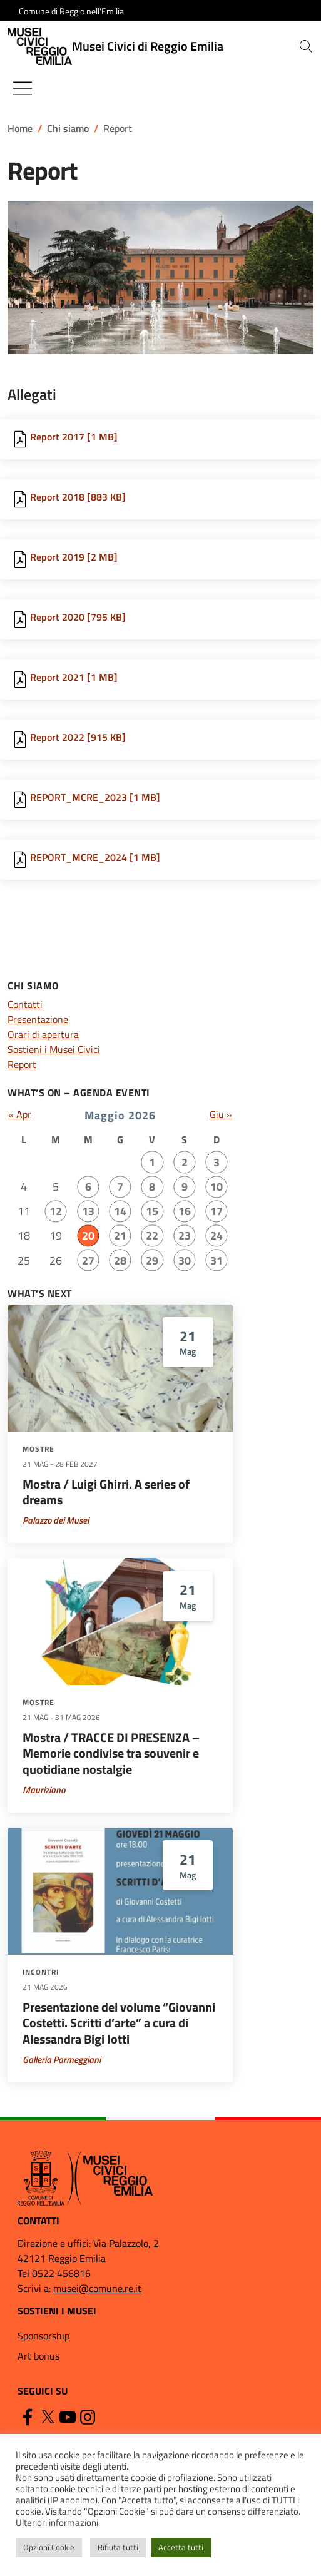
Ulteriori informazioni (57, 2522)
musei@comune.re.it (97, 2288)
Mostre (38, 1449)
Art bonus (38, 2355)
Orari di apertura (43, 1034)
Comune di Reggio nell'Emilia (71, 11)
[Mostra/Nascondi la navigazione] (23, 88)
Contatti (25, 1004)
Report (22, 1064)
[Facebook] (28, 2416)
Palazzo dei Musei (56, 1520)
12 (55, 1211)
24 (216, 1235)
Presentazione (38, 1019)
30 (184, 1260)
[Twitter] (48, 2416)
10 (216, 1186)
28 (120, 1260)
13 (88, 1211)
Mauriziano (44, 1790)
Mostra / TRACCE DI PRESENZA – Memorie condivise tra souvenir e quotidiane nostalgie (111, 1753)
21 (120, 1235)
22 (152, 1235)
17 (216, 1211)
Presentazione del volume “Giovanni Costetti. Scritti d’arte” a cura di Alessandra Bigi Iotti (119, 2023)
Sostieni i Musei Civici (54, 1049)
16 (184, 1211)
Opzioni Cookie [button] (48, 2547)
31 (216, 1260)
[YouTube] (68, 2416)
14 (120, 1211)
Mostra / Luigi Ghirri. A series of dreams (106, 1492)
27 (88, 1260)
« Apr (19, 1114)
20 (88, 1235)
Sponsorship (43, 2335)
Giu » (221, 1114)
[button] (305, 46)
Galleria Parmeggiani (62, 2059)
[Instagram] (88, 2416)
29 (152, 1260)
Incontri (41, 1972)
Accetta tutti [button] (180, 2547)
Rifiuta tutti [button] (118, 2547)
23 (184, 1235)
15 (152, 1211)
